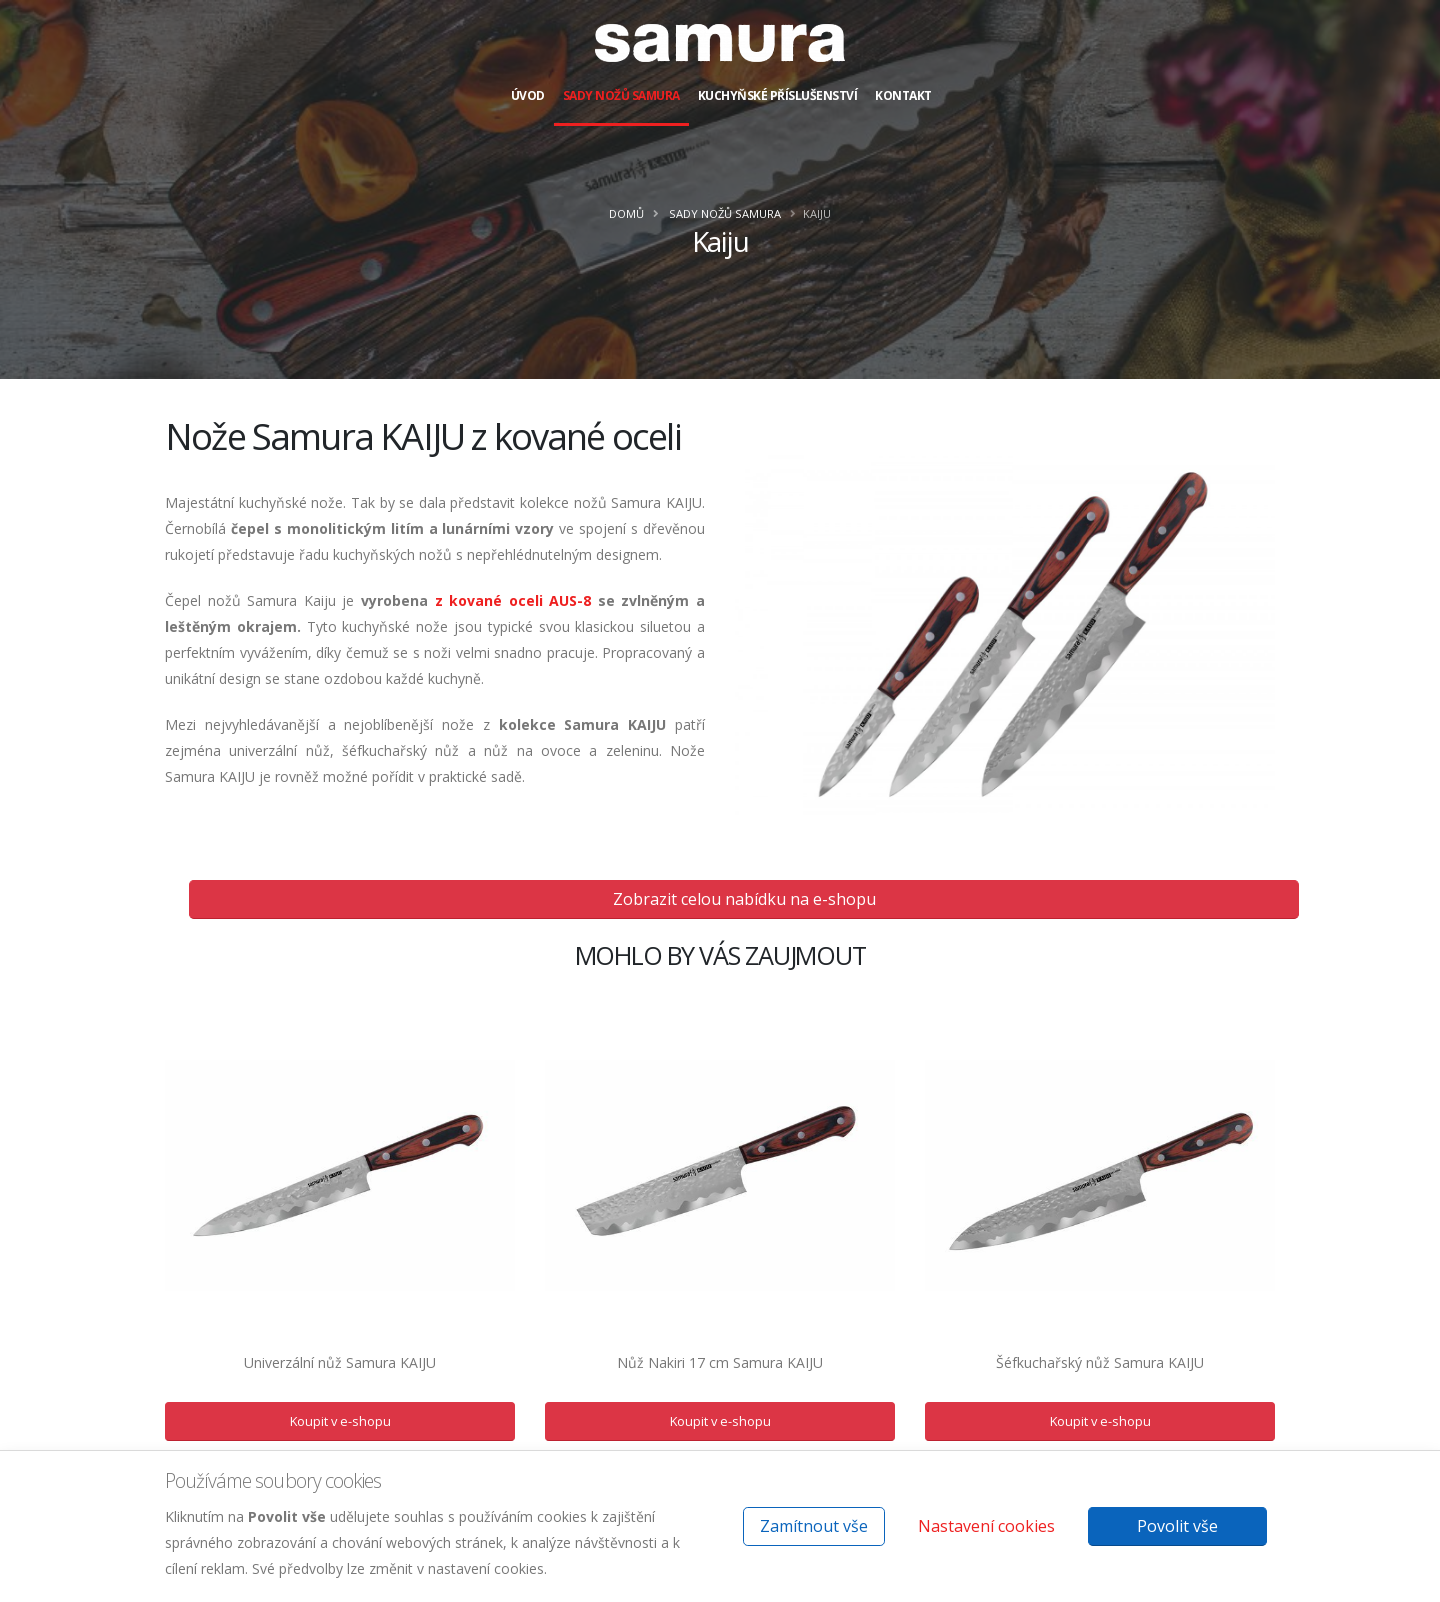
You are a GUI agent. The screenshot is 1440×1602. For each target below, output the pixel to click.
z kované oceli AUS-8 (509, 600)
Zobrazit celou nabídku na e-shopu (744, 899)
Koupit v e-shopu (340, 1421)
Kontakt (903, 95)
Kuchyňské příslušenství (778, 95)
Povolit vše (1177, 1526)
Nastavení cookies (986, 1526)
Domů (626, 213)
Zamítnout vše (814, 1526)
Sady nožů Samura (621, 95)
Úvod (528, 95)
